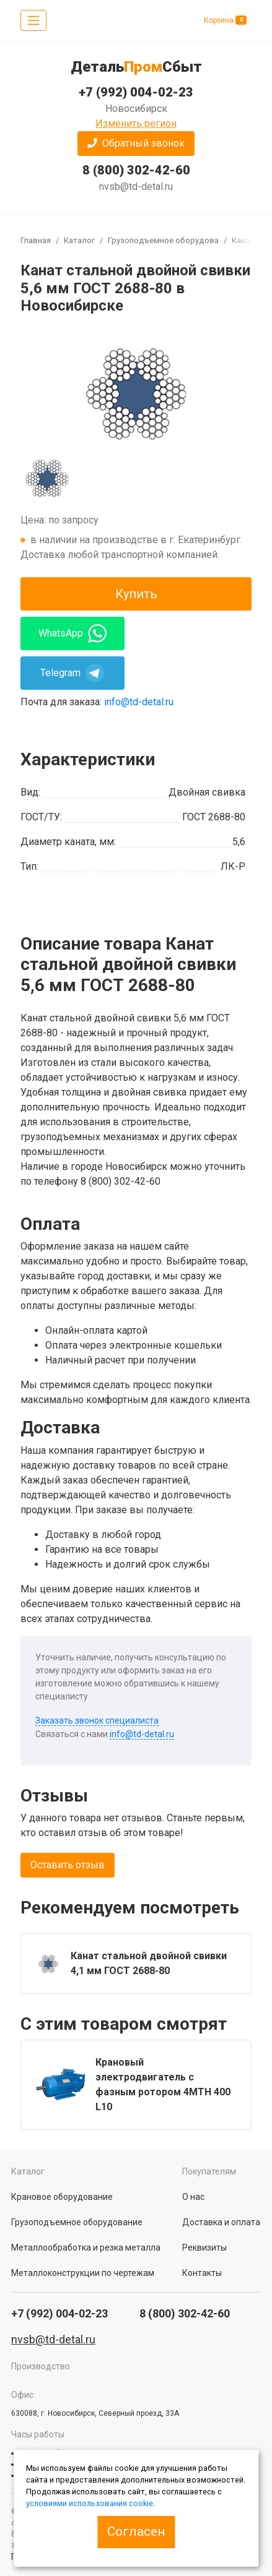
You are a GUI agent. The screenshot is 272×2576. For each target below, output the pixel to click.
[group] (136, 391)
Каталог (79, 240)
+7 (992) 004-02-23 (136, 92)
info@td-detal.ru (138, 702)
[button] (136, 143)
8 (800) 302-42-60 (136, 170)
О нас (193, 2197)
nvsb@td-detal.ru (136, 186)
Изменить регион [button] (136, 123)
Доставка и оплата (221, 2222)
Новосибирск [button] (136, 108)
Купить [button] (136, 593)
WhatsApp (72, 633)
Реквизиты (204, 2247)
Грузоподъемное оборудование (170, 240)
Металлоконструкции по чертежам (82, 2273)
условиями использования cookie (89, 2503)
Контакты (202, 2273)
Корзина (225, 20)
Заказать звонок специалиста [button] (97, 1720)
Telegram (72, 673)
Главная (35, 240)
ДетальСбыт (136, 66)
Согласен (136, 2531)
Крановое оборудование (62, 2197)
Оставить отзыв (67, 1865)
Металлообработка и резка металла (85, 2247)
